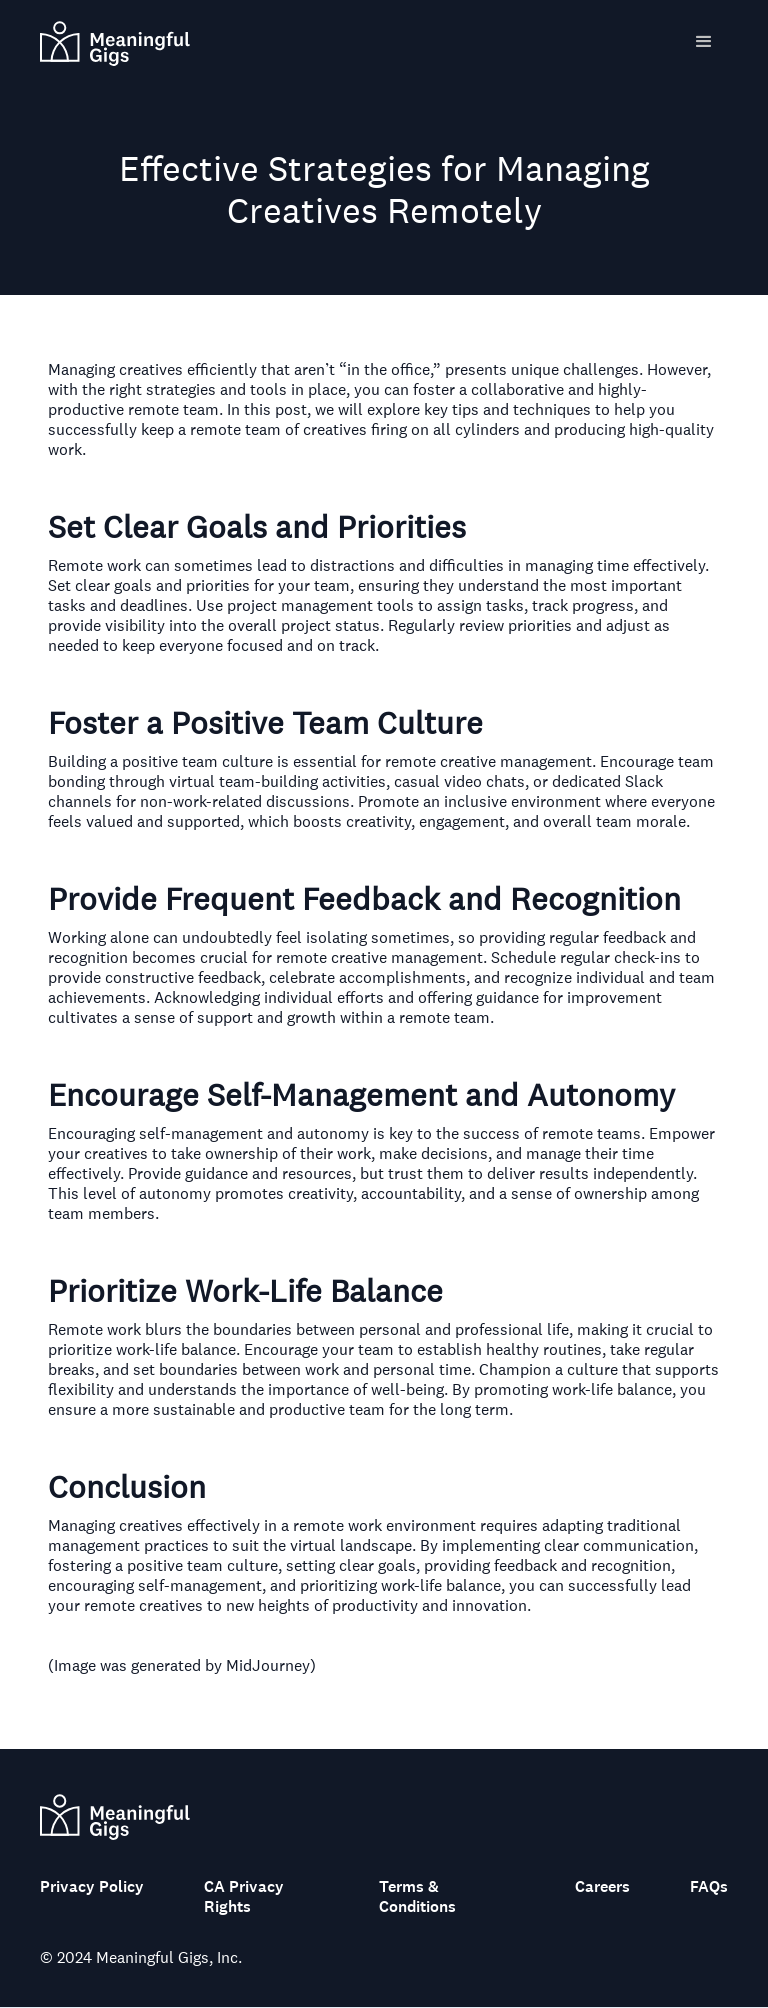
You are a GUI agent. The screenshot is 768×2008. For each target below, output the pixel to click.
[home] (115, 41)
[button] (704, 42)
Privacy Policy (92, 1887)
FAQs (709, 1887)
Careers (602, 1887)
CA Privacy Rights (244, 1897)
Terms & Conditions (417, 1897)
